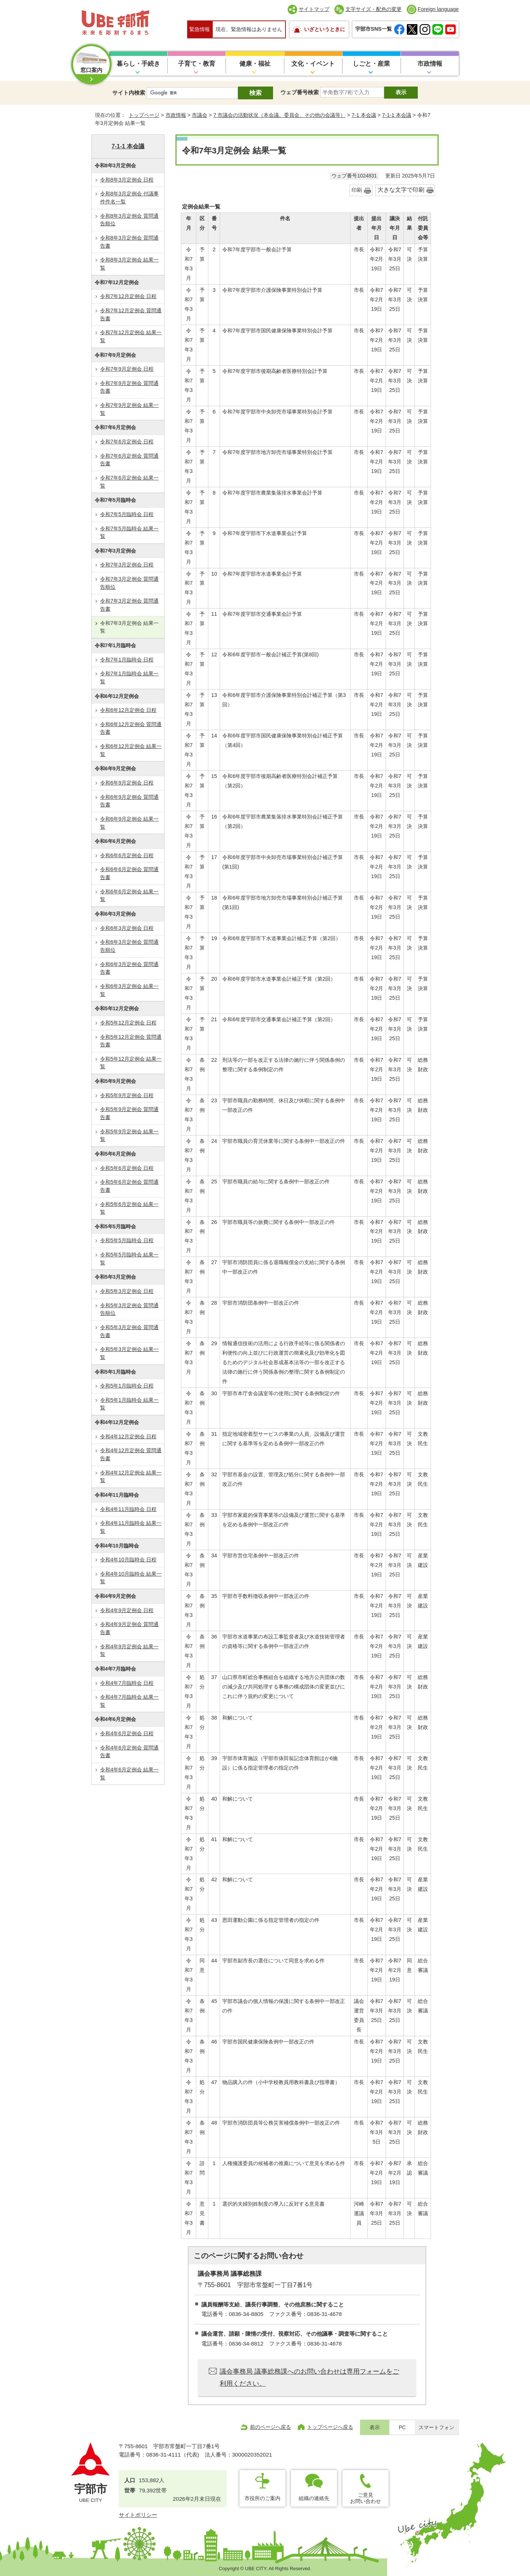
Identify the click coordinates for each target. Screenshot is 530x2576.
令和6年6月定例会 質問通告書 (129, 873)
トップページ (144, 115)
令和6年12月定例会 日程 (128, 710)
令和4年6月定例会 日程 (127, 1733)
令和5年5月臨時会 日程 (127, 1240)
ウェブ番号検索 (299, 92)
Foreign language (438, 9)
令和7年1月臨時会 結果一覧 (129, 677)
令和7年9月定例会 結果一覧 (129, 409)
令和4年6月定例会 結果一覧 (129, 1774)
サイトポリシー (138, 2515)
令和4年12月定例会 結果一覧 (131, 1477)
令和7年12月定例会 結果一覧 (131, 336)
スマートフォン (436, 2427)
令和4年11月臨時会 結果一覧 (131, 1527)
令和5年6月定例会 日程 (127, 1168)
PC (402, 2427)
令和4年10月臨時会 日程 (128, 1559)
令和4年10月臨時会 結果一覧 (131, 1578)
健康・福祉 (254, 63)
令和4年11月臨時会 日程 (128, 1509)
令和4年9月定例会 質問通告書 (129, 1628)
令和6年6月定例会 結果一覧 (129, 895)
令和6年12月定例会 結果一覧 (131, 750)
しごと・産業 (371, 63)
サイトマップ (314, 9)
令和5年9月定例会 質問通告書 (129, 1113)
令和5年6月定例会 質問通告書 (129, 1186)
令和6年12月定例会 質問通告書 (131, 728)
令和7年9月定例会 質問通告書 (129, 387)
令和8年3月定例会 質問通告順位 (129, 220)
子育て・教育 (196, 63)
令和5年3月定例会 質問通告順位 (129, 1309)
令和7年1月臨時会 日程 (127, 660)
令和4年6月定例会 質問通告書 (129, 1752)
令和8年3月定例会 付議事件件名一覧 (129, 198)
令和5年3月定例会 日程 (127, 1291)
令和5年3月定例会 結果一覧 (129, 1353)
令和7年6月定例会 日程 (127, 441)
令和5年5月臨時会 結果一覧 (129, 1259)
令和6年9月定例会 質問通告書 (129, 801)
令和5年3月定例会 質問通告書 (129, 1331)
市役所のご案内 (262, 2498)
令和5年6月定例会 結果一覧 (129, 1208)
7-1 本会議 (364, 115)
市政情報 (429, 63)
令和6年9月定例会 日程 (127, 783)
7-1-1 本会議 (396, 115)
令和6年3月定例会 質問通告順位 (129, 946)
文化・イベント (313, 63)
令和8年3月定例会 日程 (127, 180)
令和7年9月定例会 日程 (127, 369)
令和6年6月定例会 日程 (127, 855)
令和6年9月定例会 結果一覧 (129, 823)
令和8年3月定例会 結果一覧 (129, 264)
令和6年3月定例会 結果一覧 (129, 990)
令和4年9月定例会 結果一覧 (129, 1650)
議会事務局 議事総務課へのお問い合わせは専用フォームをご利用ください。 (309, 2377)
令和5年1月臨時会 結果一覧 (129, 1404)
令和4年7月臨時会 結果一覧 (129, 1701)
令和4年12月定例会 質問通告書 (131, 1454)
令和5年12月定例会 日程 (128, 1023)
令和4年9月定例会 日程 (127, 1610)
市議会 (199, 115)
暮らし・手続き (138, 63)
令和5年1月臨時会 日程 (127, 1386)
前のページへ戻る (270, 2427)
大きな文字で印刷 (401, 190)
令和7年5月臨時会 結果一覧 (129, 532)
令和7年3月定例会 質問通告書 (129, 605)
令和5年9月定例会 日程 (127, 1095)
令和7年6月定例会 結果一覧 (129, 482)
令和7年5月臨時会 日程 (127, 514)
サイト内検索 (128, 92)
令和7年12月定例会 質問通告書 (131, 314)
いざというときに (324, 29)
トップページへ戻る (330, 2427)
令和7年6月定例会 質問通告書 (129, 460)
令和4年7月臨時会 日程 (127, 1683)
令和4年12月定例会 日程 (128, 1436)
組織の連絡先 (314, 2498)
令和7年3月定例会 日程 (127, 565)
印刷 (357, 190)
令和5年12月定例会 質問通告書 (131, 1041)
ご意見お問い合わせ (365, 2498)
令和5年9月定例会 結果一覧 (129, 1135)
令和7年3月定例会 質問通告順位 (129, 583)
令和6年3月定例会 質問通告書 (129, 968)
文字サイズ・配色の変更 (373, 9)
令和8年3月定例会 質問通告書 (129, 242)
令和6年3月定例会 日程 (127, 928)
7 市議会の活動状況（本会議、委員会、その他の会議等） (279, 115)
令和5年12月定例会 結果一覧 (131, 1063)
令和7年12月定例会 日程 (128, 296)
